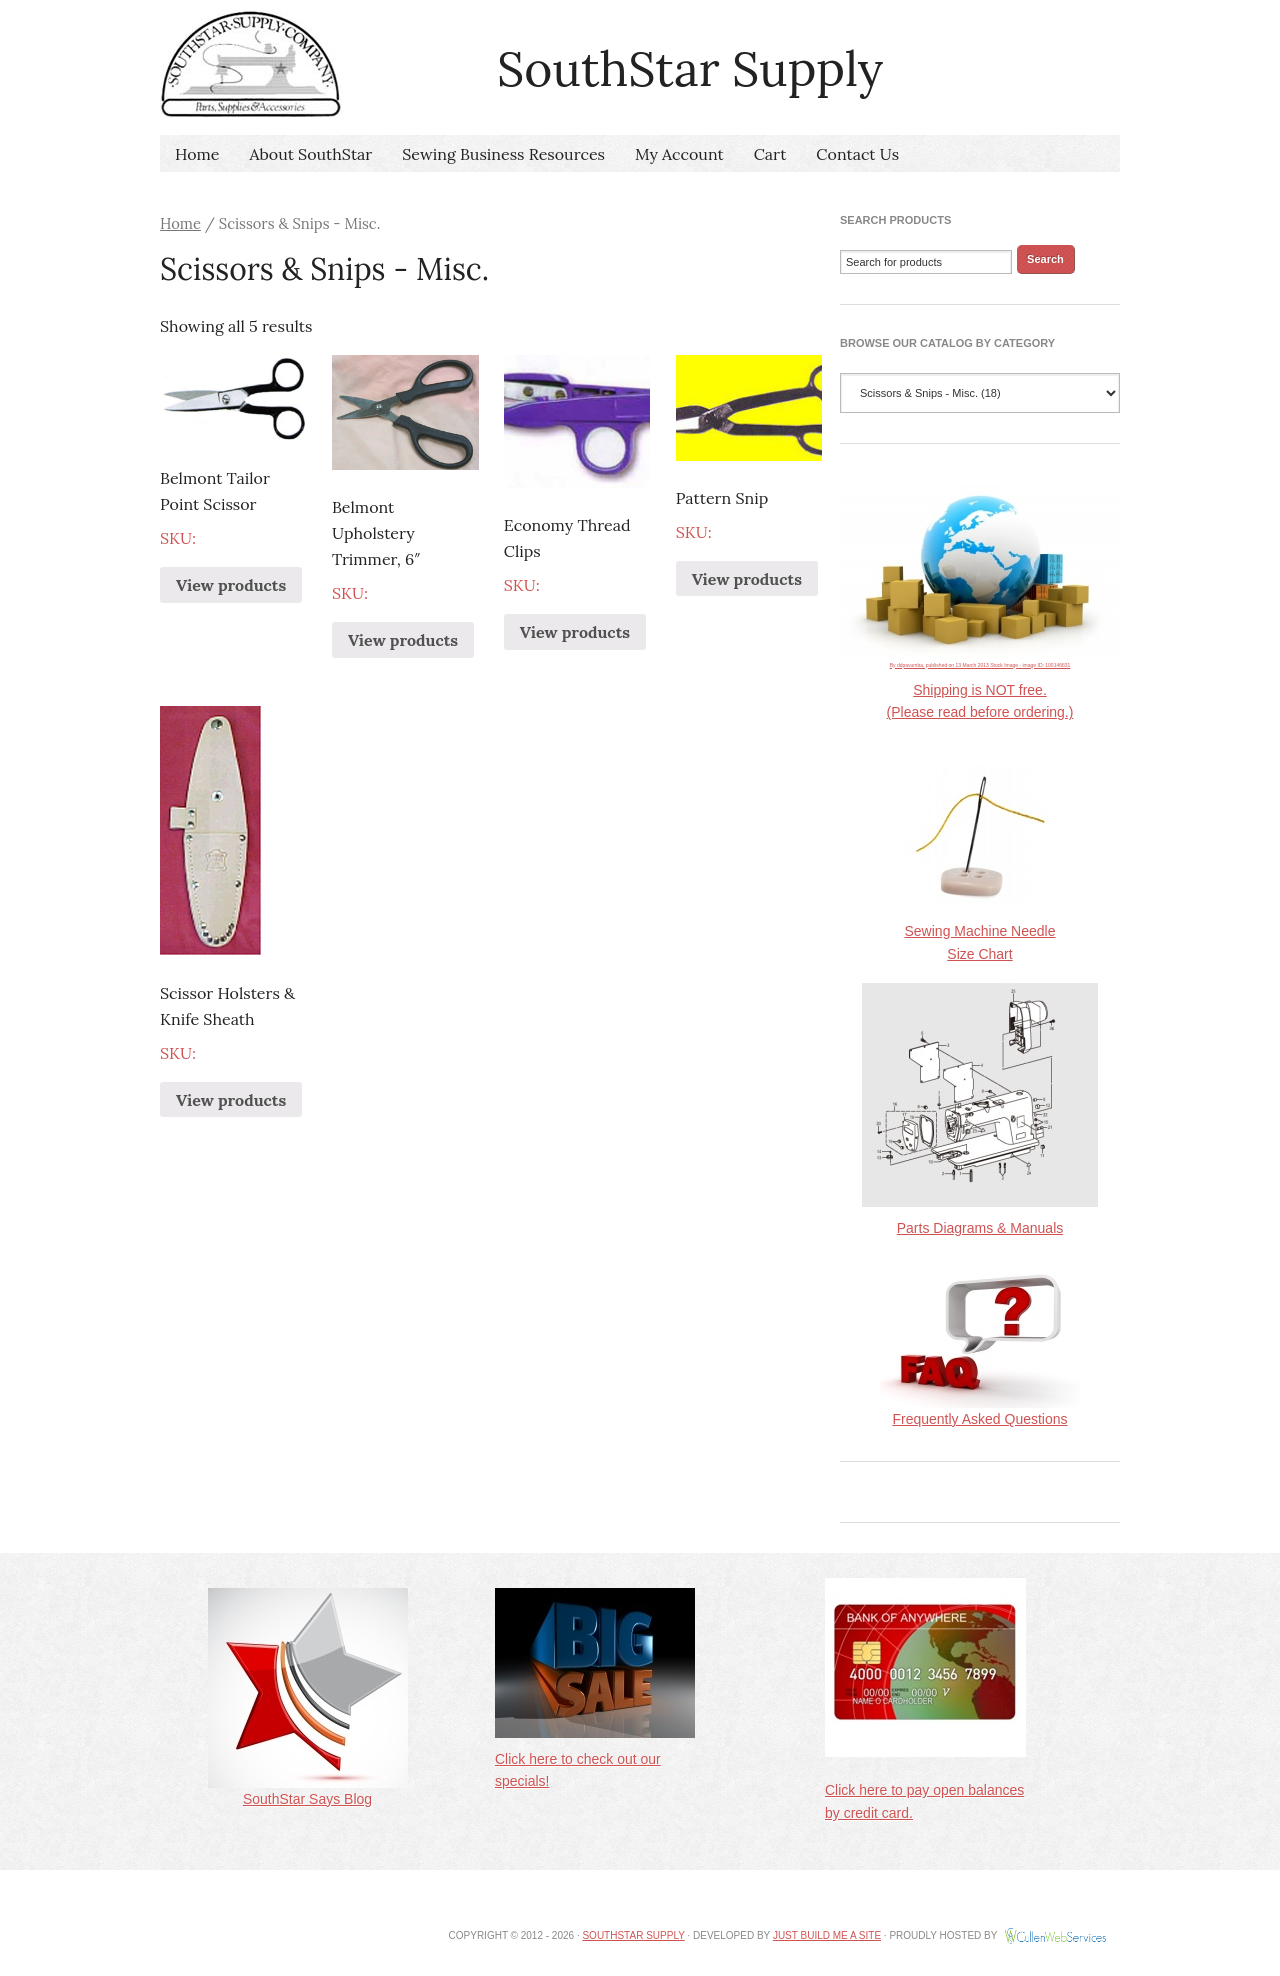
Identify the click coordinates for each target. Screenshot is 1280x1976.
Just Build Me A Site (827, 1935)
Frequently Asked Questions (980, 1411)
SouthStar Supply (633, 1935)
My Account (679, 154)
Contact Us (857, 154)
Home (197, 154)
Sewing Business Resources (503, 154)
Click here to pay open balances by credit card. (925, 1783)
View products (231, 585)
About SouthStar (310, 154)
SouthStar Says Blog (308, 1791)
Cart (770, 154)
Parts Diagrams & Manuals (980, 1228)
